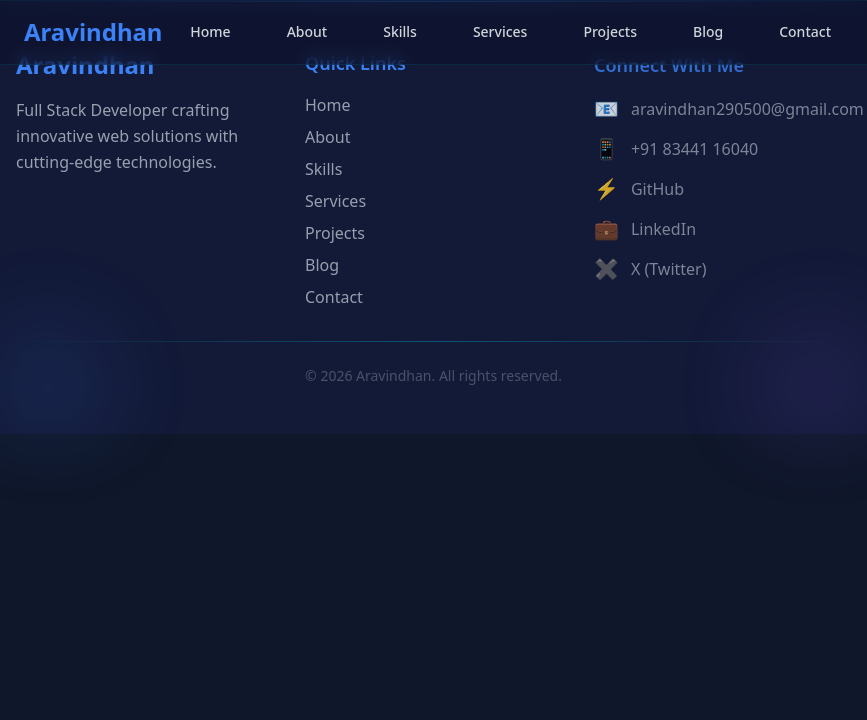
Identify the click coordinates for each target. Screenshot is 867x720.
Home (210, 31)
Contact (805, 31)
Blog (708, 31)
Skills (400, 31)
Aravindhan (93, 32)
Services (500, 31)
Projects (610, 31)
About (307, 31)
